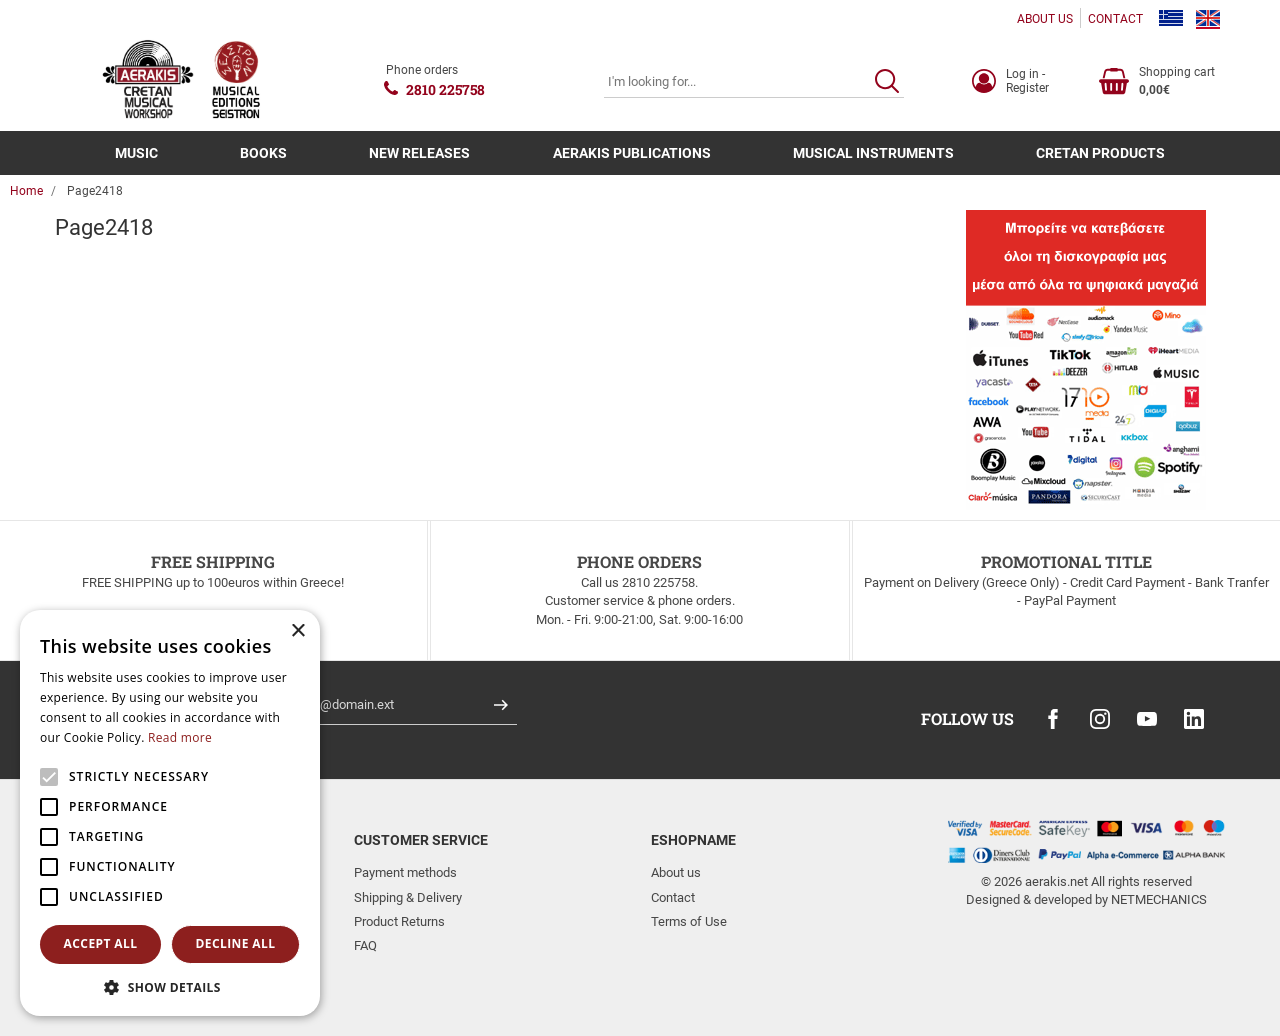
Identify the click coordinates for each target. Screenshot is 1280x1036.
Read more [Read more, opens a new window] (180, 737)
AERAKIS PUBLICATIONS (632, 153)
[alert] (170, 813)
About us (676, 872)
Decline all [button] (236, 943)
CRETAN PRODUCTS (1100, 153)
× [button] (297, 631)
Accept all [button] (101, 943)
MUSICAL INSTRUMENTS (873, 153)
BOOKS (263, 153)
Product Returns (399, 921)
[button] (170, 986)
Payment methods (405, 872)
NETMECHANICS (1159, 899)
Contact (673, 897)
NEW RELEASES (419, 153)
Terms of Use (689, 921)
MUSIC (136, 153)
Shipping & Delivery (408, 897)
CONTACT (1115, 19)
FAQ (365, 945)
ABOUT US (1045, 19)
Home (26, 191)
